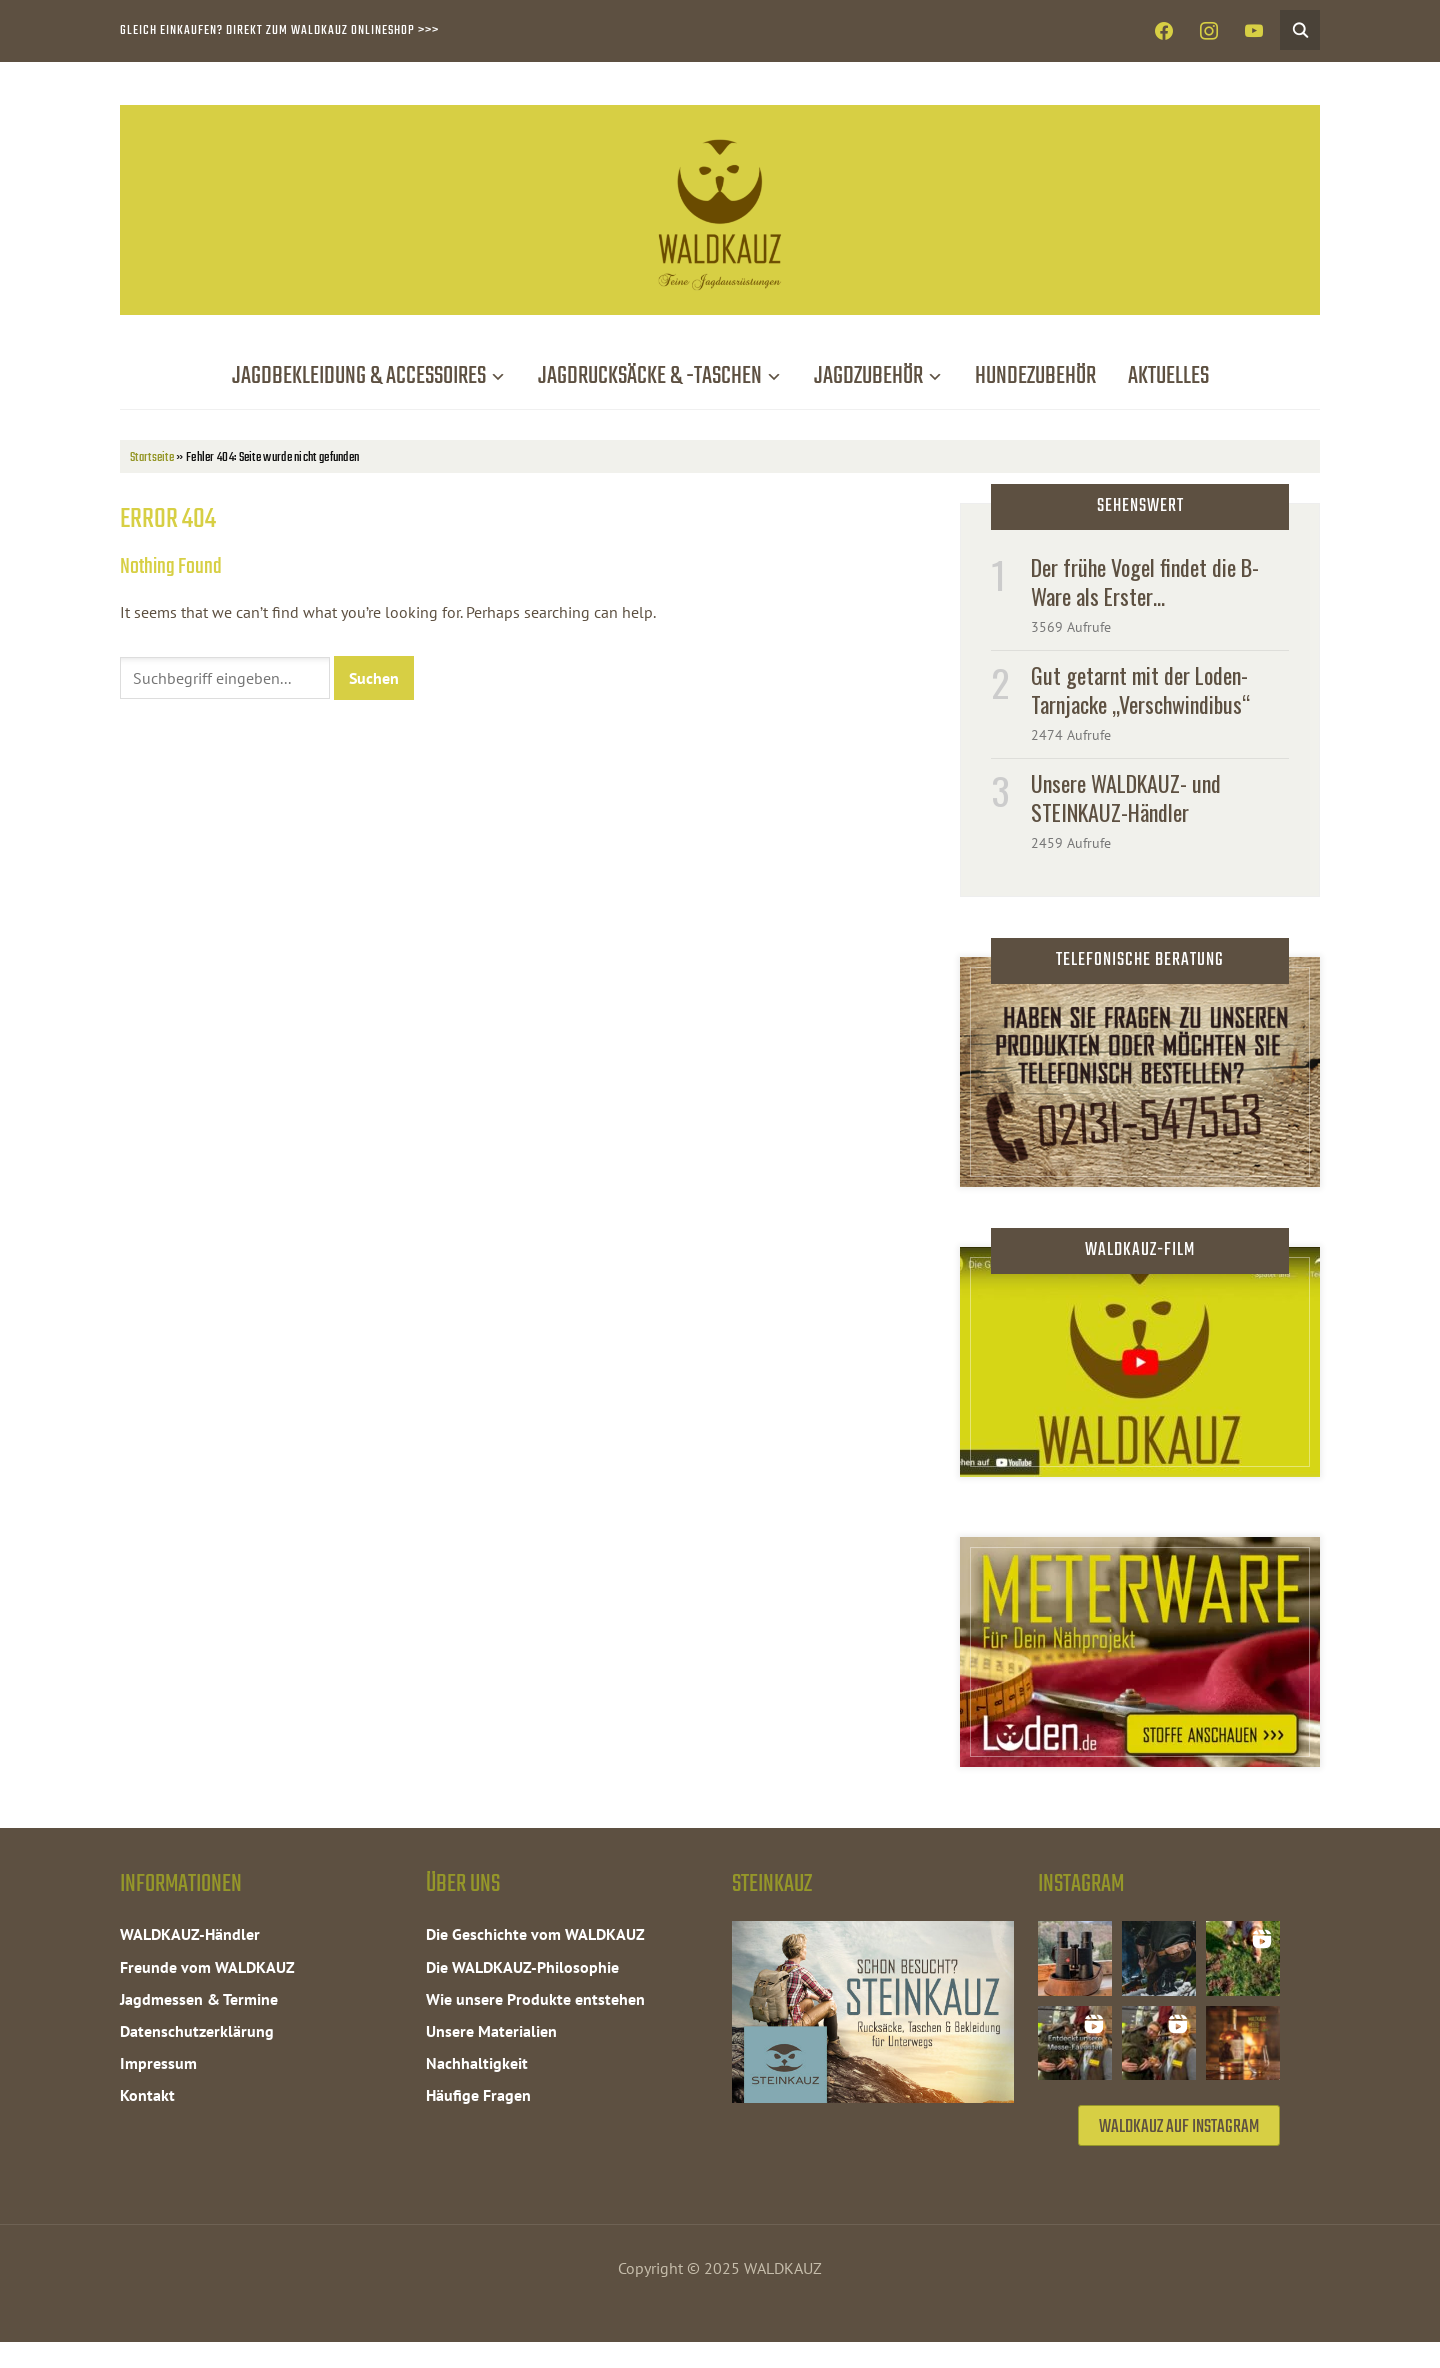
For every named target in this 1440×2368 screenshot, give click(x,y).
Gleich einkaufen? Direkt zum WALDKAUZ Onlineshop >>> (279, 30)
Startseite (152, 457)
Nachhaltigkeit (477, 2063)
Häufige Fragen (478, 2095)
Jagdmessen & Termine (199, 1999)
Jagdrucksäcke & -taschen (650, 376)
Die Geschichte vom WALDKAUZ (535, 1934)
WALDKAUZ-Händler (190, 1934)
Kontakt (147, 2095)
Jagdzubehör (868, 376)
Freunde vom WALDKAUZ (207, 1967)
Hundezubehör (1035, 376)
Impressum (158, 2063)
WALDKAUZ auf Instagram (1179, 2152)
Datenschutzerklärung (197, 2031)
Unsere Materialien (491, 2031)
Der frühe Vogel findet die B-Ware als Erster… (1145, 581)
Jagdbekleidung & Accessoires (359, 376)
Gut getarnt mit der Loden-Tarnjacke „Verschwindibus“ (1140, 689)
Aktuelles (1168, 376)
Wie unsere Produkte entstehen (535, 1999)
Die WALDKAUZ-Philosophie (522, 1967)
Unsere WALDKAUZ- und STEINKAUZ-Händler (1126, 797)
